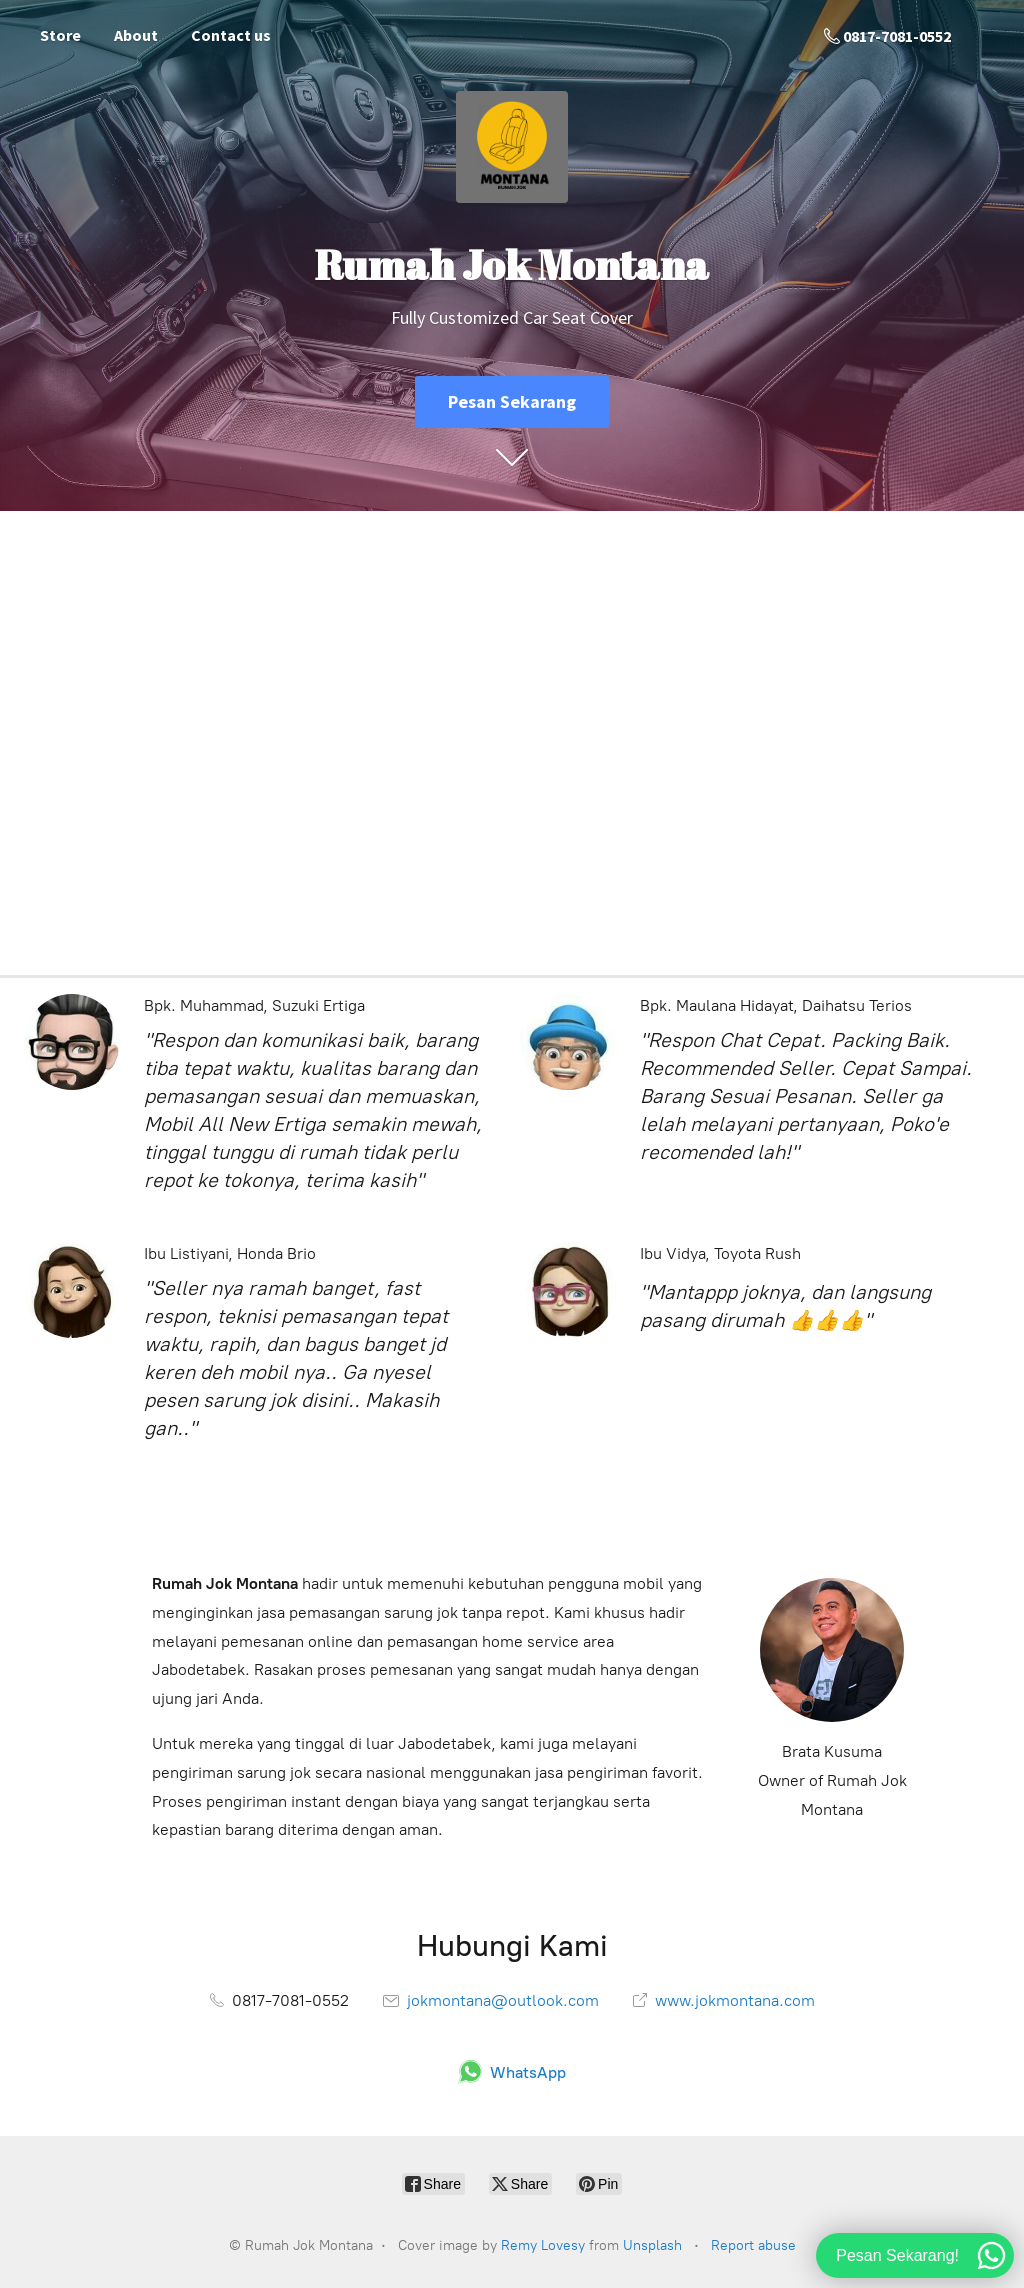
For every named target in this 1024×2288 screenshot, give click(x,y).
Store (60, 35)
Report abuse (753, 2245)
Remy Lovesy (543, 2245)
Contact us (231, 35)
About (136, 35)
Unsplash (652, 2245)
